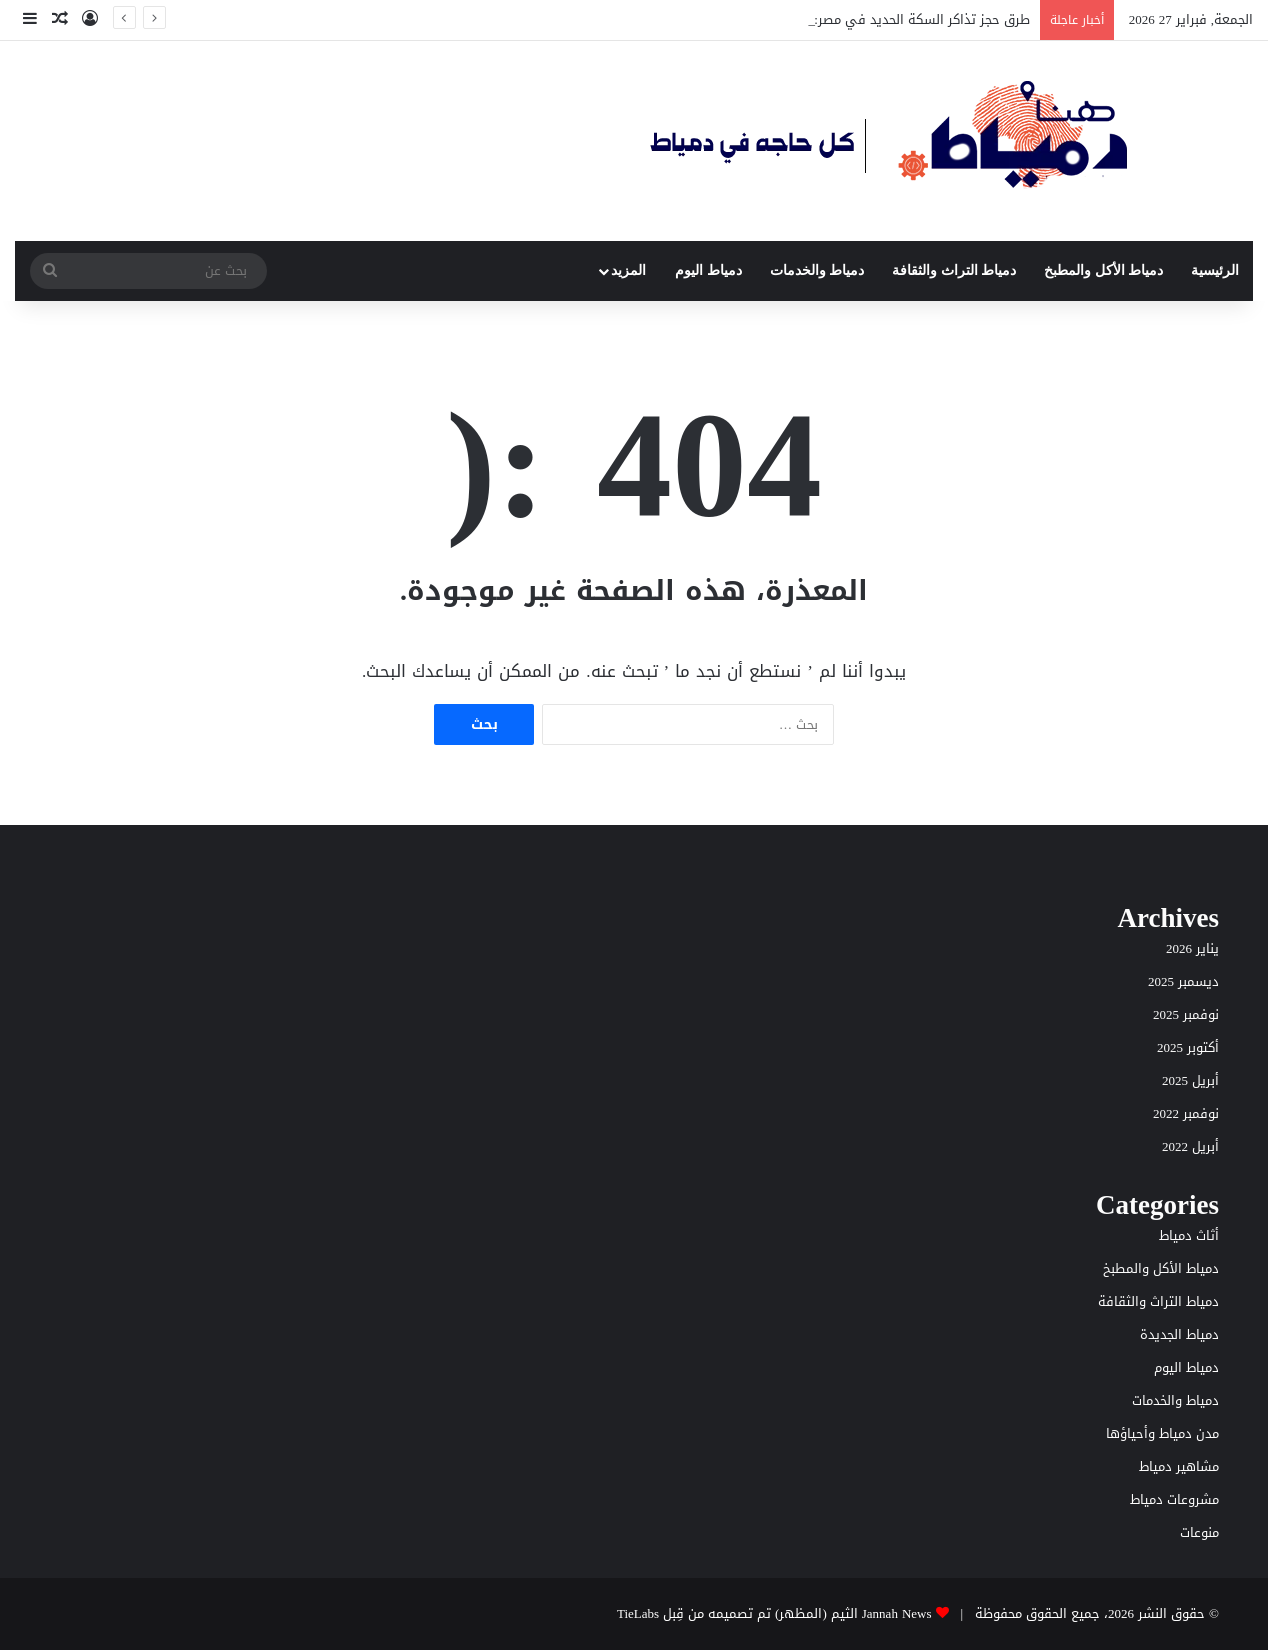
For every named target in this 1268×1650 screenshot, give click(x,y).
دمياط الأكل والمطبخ (1103, 270)
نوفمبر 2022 (1186, 1113)
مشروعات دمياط (1174, 1499)
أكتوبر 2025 (1188, 1047)
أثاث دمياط (1189, 1235)
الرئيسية (1215, 270)
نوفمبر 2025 (1186, 1014)
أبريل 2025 (1190, 1080)
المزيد (628, 270)
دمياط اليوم (708, 270)
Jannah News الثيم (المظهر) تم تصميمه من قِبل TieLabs (774, 1613)
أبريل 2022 (1190, 1146)
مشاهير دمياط (1179, 1466)
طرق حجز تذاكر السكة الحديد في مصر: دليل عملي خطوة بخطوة (850, 19)
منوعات (1199, 1532)
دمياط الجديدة (1179, 1334)
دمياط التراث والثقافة (954, 270)
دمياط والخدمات (817, 270)
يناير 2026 (1192, 948)
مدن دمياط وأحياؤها (1162, 1433)
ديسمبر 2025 (1183, 981)
